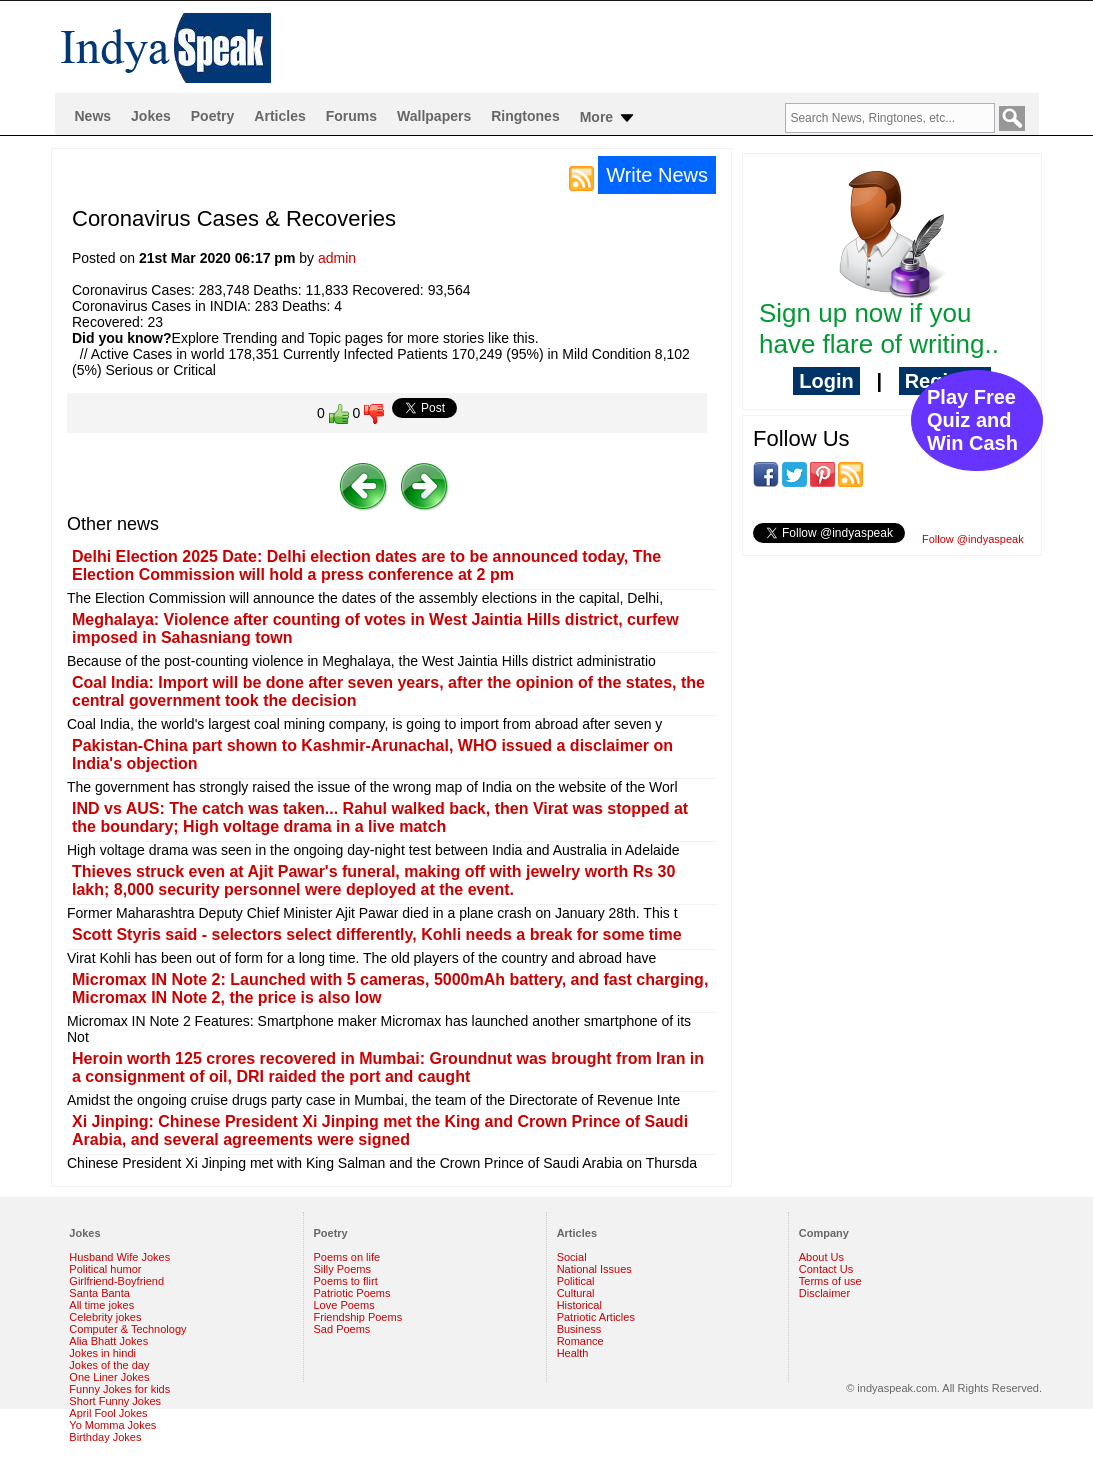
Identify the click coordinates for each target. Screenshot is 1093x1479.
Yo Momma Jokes (112, 1425)
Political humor (105, 1269)
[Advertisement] (892, 701)
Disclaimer (824, 1293)
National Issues (594, 1269)
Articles (279, 116)
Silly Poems (342, 1269)
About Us (821, 1257)
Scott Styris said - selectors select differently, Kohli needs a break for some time (377, 934)
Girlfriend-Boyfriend (116, 1281)
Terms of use (830, 1281)
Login (826, 381)
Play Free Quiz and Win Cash (972, 420)
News (93, 116)
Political (576, 1281)
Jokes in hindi (102, 1353)
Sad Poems (342, 1329)
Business (579, 1329)
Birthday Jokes (105, 1437)
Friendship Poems (358, 1317)
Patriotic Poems (352, 1293)
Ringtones (525, 116)
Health (573, 1353)
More (608, 118)
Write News (657, 175)
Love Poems (344, 1305)
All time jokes (101, 1305)
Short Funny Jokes (115, 1401)
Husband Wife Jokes (119, 1257)
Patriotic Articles (596, 1317)
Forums (351, 116)
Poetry (213, 116)
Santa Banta (99, 1293)
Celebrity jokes (105, 1317)
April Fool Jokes (108, 1413)
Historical (579, 1305)
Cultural (576, 1293)
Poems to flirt (346, 1281)
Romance (580, 1341)
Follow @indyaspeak (973, 539)
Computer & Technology (127, 1329)
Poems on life (347, 1257)
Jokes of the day (109, 1365)
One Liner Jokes (109, 1377)
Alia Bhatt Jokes (108, 1341)
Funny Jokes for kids (119, 1389)
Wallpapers (434, 116)
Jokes (151, 116)
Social (572, 1257)
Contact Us (826, 1269)
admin (337, 258)
